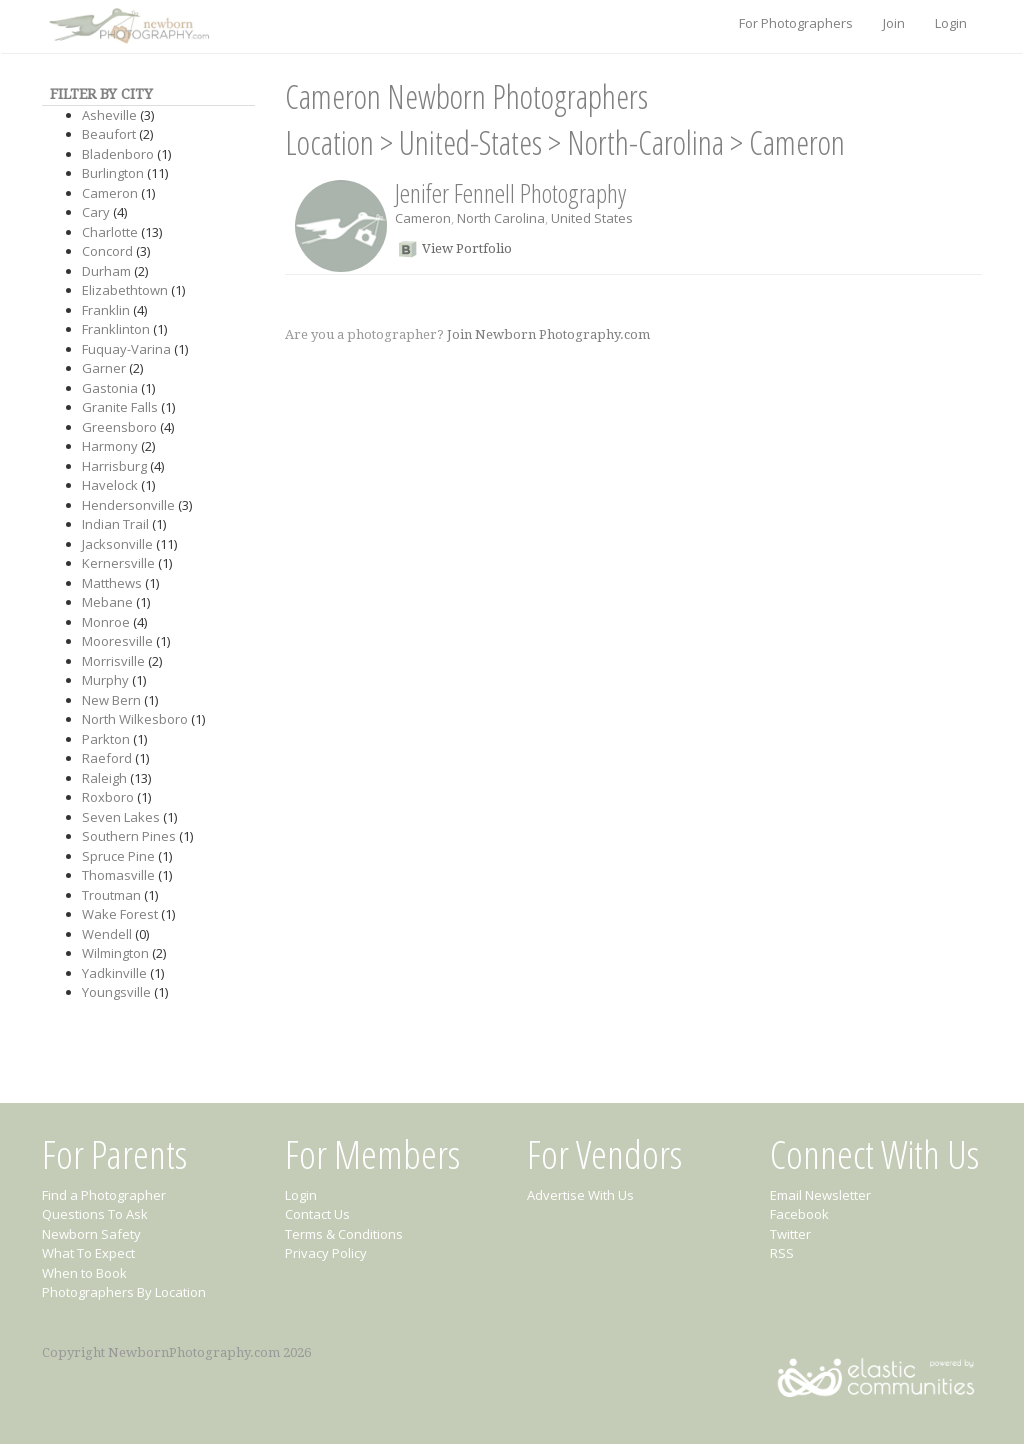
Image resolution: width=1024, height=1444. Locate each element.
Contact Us (317, 1214)
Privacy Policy (326, 1253)
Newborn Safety (91, 1234)
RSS (782, 1253)
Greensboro (119, 427)
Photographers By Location (124, 1292)
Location (329, 142)
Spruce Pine (118, 856)
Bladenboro (118, 154)
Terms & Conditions (344, 1234)
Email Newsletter (820, 1195)
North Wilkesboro (135, 719)
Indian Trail (115, 524)
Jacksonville (117, 544)
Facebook (799, 1214)
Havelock (110, 485)
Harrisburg (114, 466)
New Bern (111, 700)
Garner (104, 368)
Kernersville (118, 563)
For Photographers (796, 23)
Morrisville (113, 661)
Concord (107, 251)
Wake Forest (120, 914)
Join (894, 23)
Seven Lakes (121, 817)
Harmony (110, 446)
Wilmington (115, 953)
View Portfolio (467, 248)
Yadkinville (114, 973)
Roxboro (108, 797)
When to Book (84, 1273)
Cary (96, 212)
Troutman (111, 895)
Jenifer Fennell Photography (510, 193)
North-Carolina (645, 142)
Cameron (110, 193)
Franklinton (116, 329)
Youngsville (116, 992)
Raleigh (104, 778)
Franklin (106, 310)
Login (951, 23)
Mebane (107, 602)
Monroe (106, 622)
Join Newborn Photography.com (548, 334)
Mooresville (117, 641)
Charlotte (110, 232)
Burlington (113, 173)
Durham (106, 271)
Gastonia (110, 388)
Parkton (106, 739)
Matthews (112, 583)
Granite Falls (120, 407)
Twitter (790, 1234)
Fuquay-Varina (126, 349)
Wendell (107, 934)
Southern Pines (129, 836)
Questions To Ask (95, 1214)
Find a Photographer (104, 1195)
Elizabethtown (125, 290)
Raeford (107, 758)
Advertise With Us (580, 1195)
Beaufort (109, 134)
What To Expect (88, 1253)
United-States (470, 142)
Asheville (109, 115)
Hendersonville (128, 505)
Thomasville (118, 875)
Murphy (105, 680)
